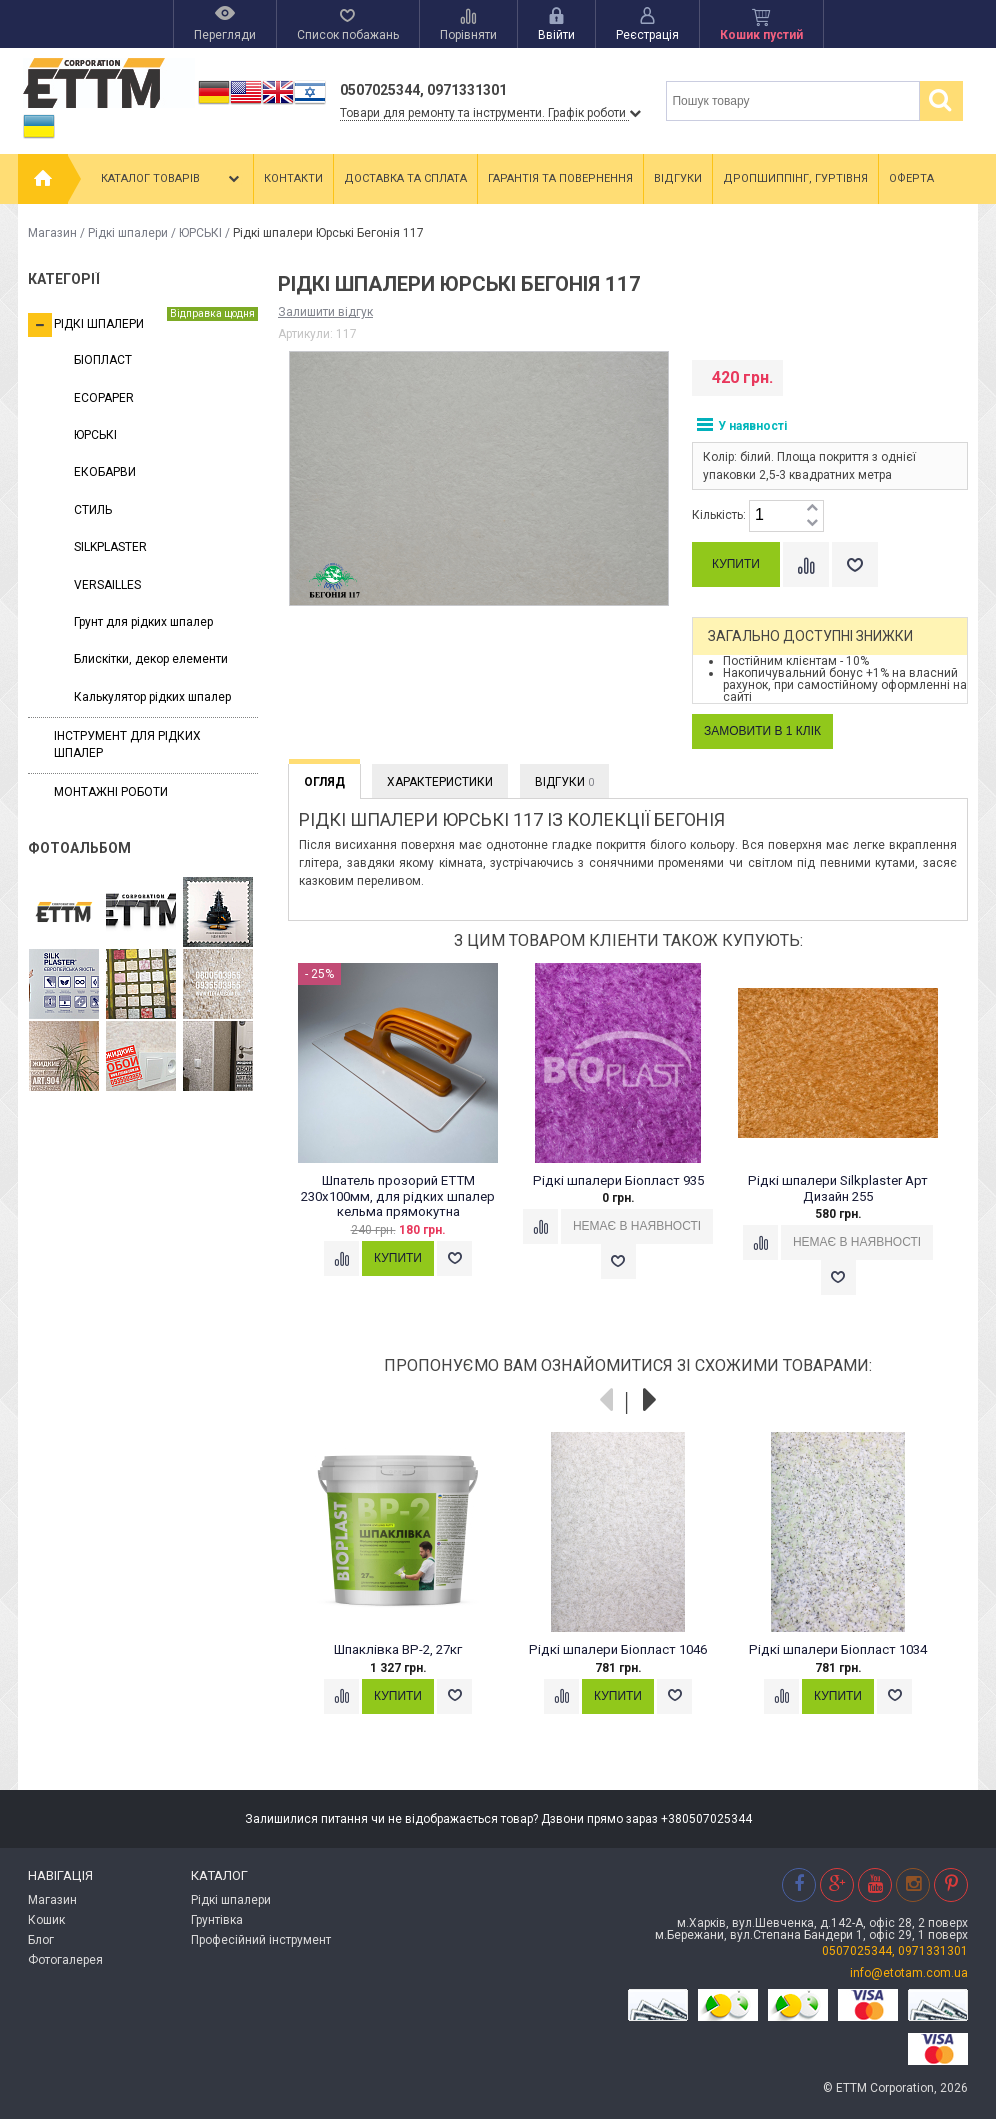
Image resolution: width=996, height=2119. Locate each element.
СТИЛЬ (93, 510)
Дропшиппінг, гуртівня (795, 178)
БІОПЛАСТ (103, 360)
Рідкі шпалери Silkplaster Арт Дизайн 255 (838, 1188)
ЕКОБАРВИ (105, 472)
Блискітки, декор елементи (151, 659)
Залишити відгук (325, 312)
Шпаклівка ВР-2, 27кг (398, 1649)
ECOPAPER (104, 398)
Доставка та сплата (405, 178)
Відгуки (678, 178)
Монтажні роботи (111, 792)
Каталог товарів (172, 179)
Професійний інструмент (261, 1940)
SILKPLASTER (110, 547)
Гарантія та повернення (560, 178)
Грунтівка (217, 1920)
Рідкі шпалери (128, 233)
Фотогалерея (65, 1960)
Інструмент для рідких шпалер (127, 744)
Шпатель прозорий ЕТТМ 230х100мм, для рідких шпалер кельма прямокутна (398, 1196)
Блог (41, 1940)
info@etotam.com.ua (909, 1973)
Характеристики (440, 782)
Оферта (911, 178)
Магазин (52, 233)
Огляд (324, 782)
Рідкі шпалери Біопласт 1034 (838, 1649)
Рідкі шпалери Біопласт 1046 (618, 1649)
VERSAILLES (107, 585)
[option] (408, 1139)
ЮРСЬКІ (200, 233)
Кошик (46, 1920)
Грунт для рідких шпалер (143, 622)
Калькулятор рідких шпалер (152, 697)
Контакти (293, 178)
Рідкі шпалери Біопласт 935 (618, 1180)
